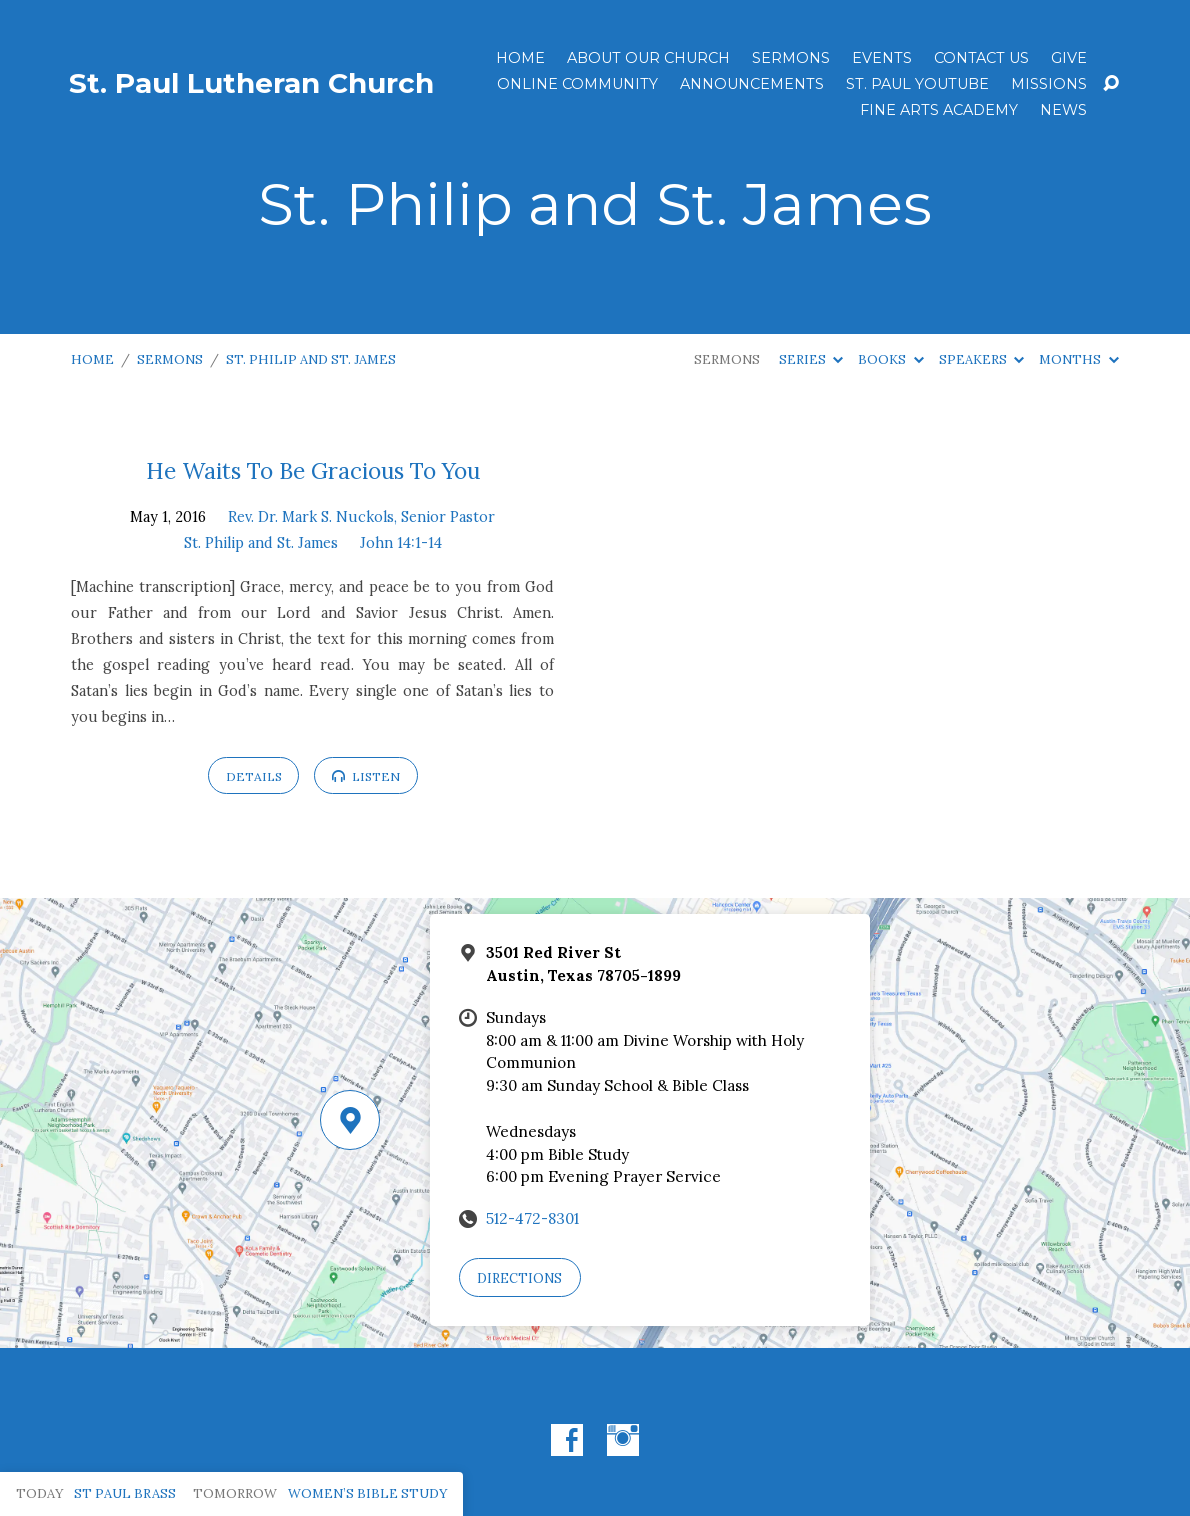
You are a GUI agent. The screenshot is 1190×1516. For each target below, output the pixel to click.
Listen (366, 776)
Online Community (577, 84)
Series (811, 359)
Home (520, 58)
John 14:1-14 (401, 543)
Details (254, 776)
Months (1078, 359)
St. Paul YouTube (917, 84)
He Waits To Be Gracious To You (313, 470)
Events (882, 58)
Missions (1049, 84)
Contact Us (981, 58)
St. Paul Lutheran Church (251, 83)
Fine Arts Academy (939, 110)
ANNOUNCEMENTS (752, 84)
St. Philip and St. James (311, 359)
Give (1069, 58)
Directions (519, 1278)
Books (890, 359)
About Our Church (648, 58)
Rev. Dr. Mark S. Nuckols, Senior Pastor (361, 517)
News (1063, 110)
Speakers (981, 359)
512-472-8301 (532, 1218)
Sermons (791, 58)
